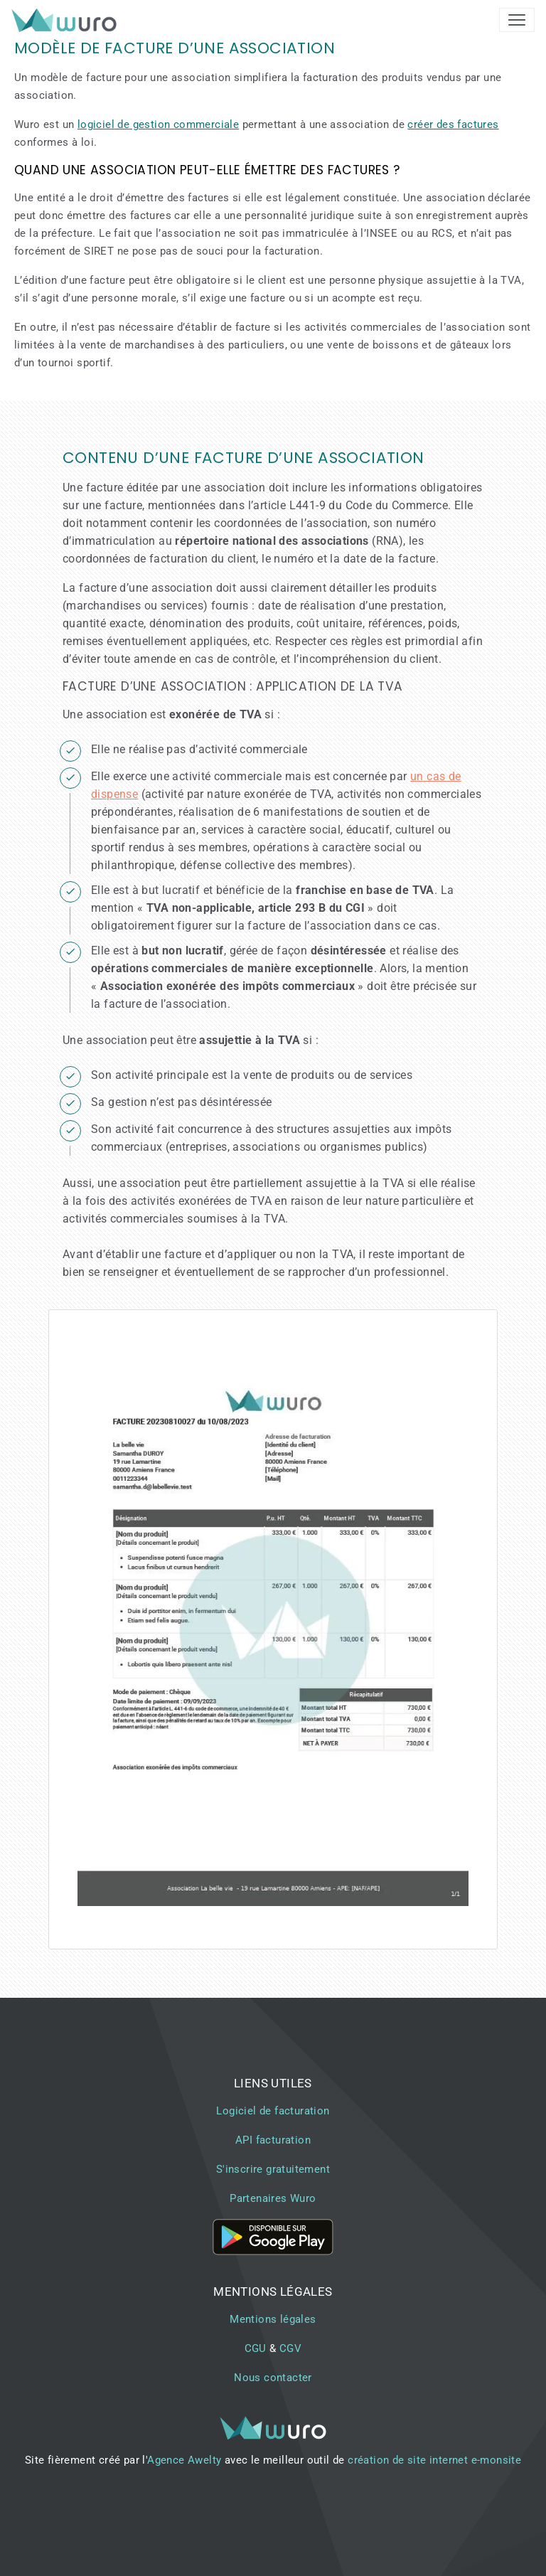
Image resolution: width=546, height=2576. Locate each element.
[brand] (66, 20)
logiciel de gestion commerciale (158, 124)
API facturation (273, 2140)
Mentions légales (273, 2319)
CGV (290, 2348)
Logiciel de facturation (272, 2110)
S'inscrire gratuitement (273, 2169)
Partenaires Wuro (273, 2198)
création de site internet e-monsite (434, 2460)
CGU (256, 2348)
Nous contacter (273, 2377)
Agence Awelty (184, 2460)
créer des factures (452, 124)
